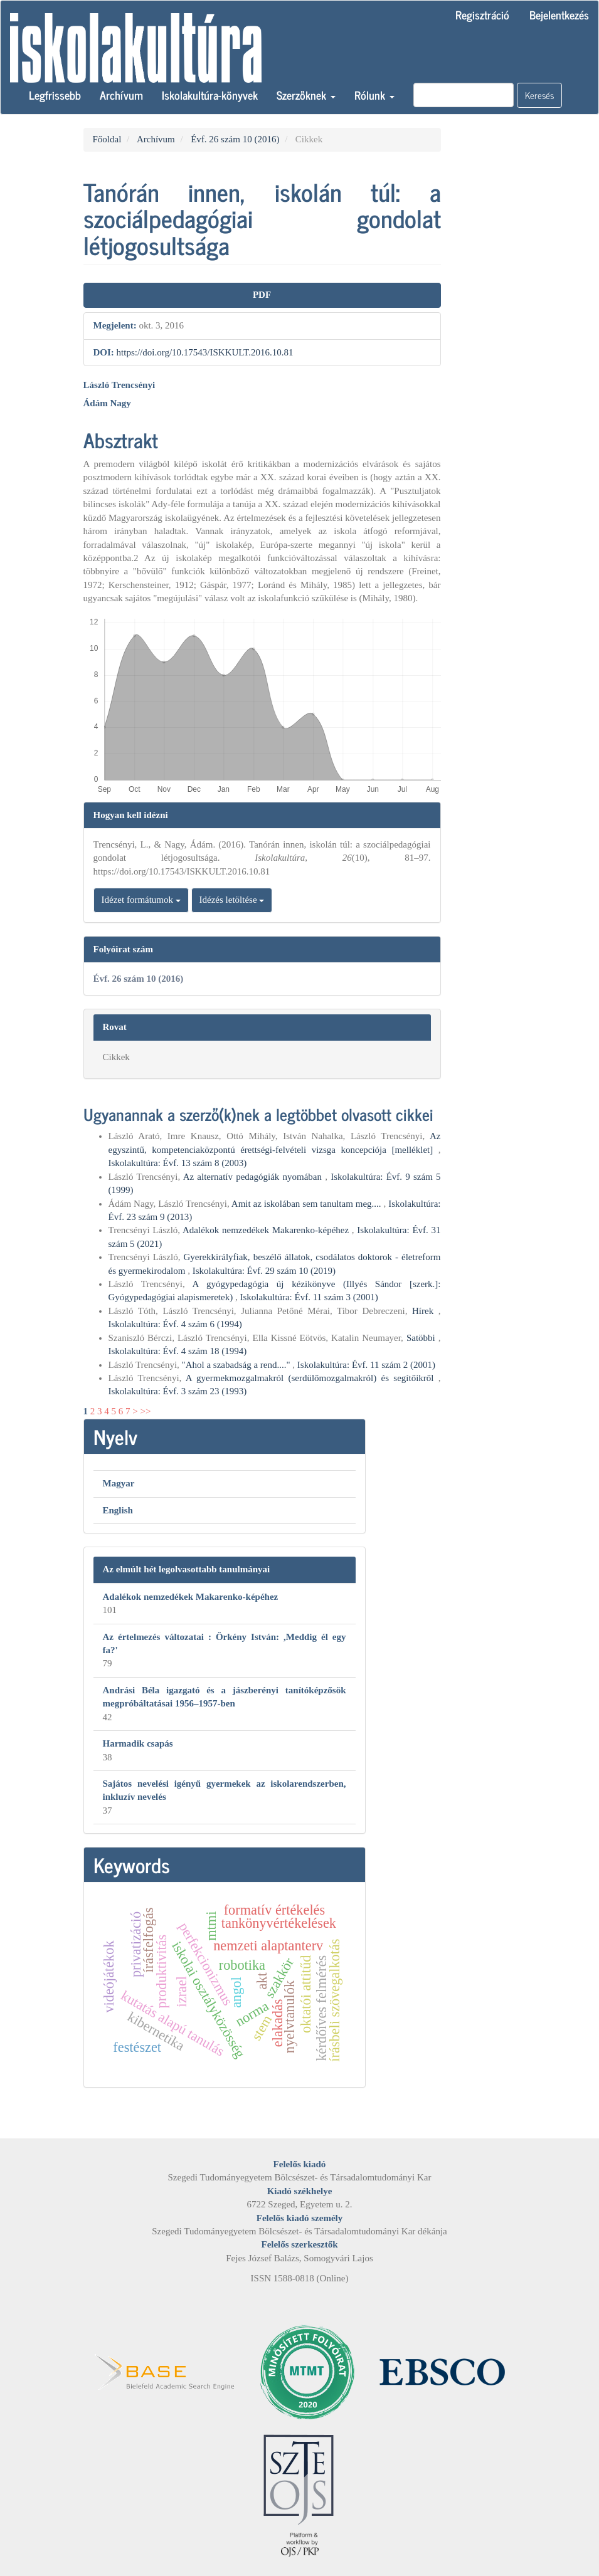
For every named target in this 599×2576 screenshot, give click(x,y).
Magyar (119, 1483)
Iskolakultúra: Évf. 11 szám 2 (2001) (366, 1365)
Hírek (425, 1311)
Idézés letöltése (232, 900)
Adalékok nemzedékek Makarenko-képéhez (267, 1230)
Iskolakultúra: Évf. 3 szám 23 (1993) (178, 1391)
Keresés (539, 95)
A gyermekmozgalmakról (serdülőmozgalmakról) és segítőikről (312, 1378)
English (118, 1510)
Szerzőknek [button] (306, 94)
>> (145, 1411)
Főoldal (107, 139)
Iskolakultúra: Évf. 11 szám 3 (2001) (309, 1297)
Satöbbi (422, 1338)
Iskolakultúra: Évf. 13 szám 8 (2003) (178, 1163)
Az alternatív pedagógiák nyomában (254, 1177)
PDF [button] (262, 295)
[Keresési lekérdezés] (463, 95)
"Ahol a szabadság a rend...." (237, 1365)
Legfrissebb (55, 94)
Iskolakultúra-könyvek (210, 94)
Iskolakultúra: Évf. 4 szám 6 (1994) (175, 1324)
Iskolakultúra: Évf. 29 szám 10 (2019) (264, 1271)
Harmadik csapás (138, 1743)
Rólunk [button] (374, 94)
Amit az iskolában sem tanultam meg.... (307, 1204)
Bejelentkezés (559, 14)
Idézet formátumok (141, 900)
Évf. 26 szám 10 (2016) (235, 139)
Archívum (121, 94)
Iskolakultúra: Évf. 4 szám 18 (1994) (178, 1351)
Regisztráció (482, 14)
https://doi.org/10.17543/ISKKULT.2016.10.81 (205, 352)
